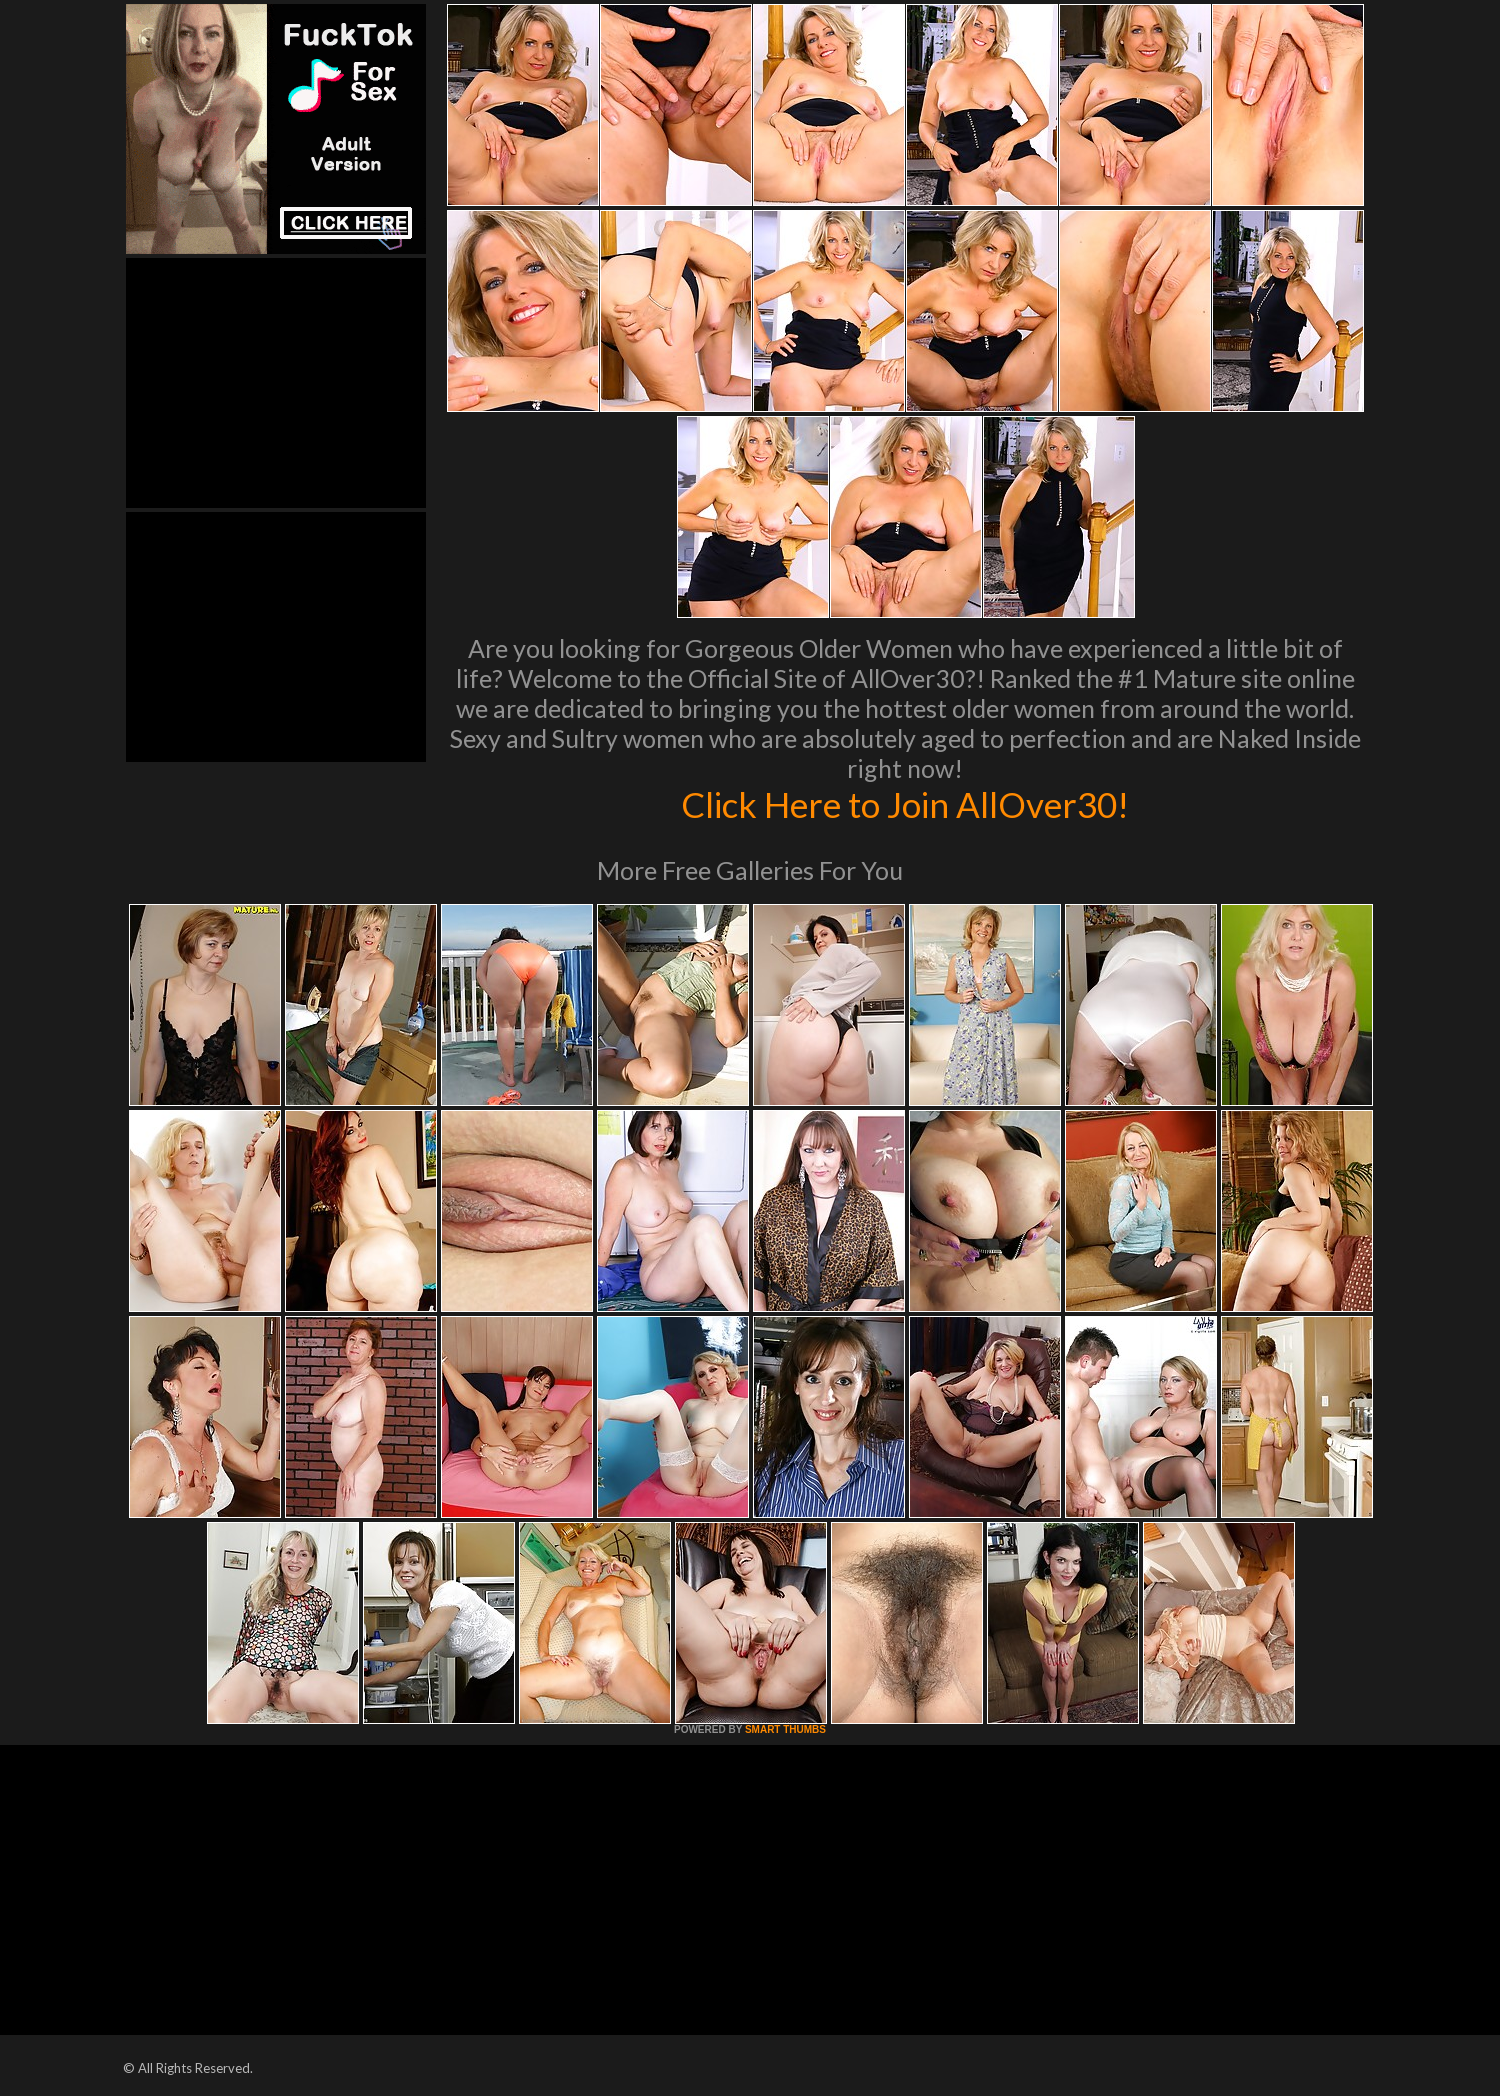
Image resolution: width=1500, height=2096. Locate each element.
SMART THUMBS (785, 1729)
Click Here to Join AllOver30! (905, 804)
